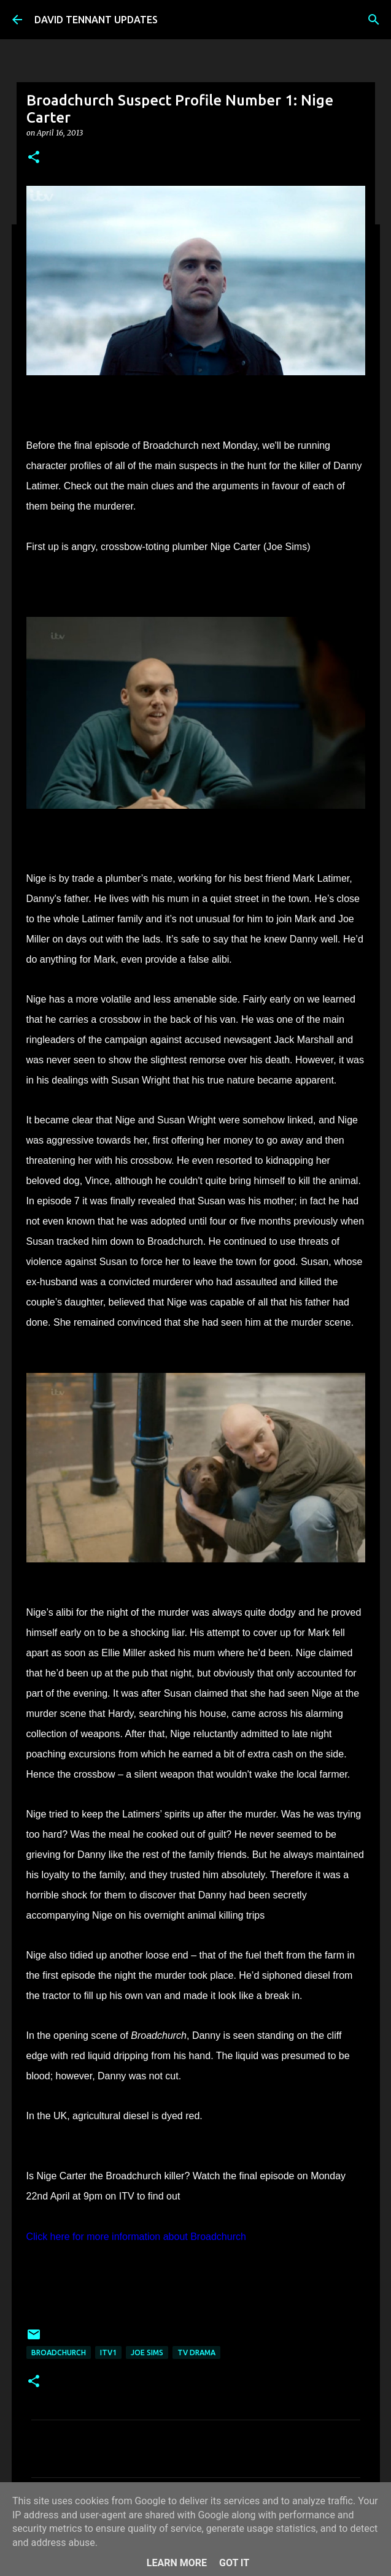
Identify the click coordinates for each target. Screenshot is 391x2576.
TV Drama (196, 2352)
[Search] (373, 19)
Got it (234, 2563)
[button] (33, 158)
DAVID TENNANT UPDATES (96, 19)
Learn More (177, 2563)
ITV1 (108, 2352)
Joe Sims (147, 2352)
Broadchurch (58, 2352)
